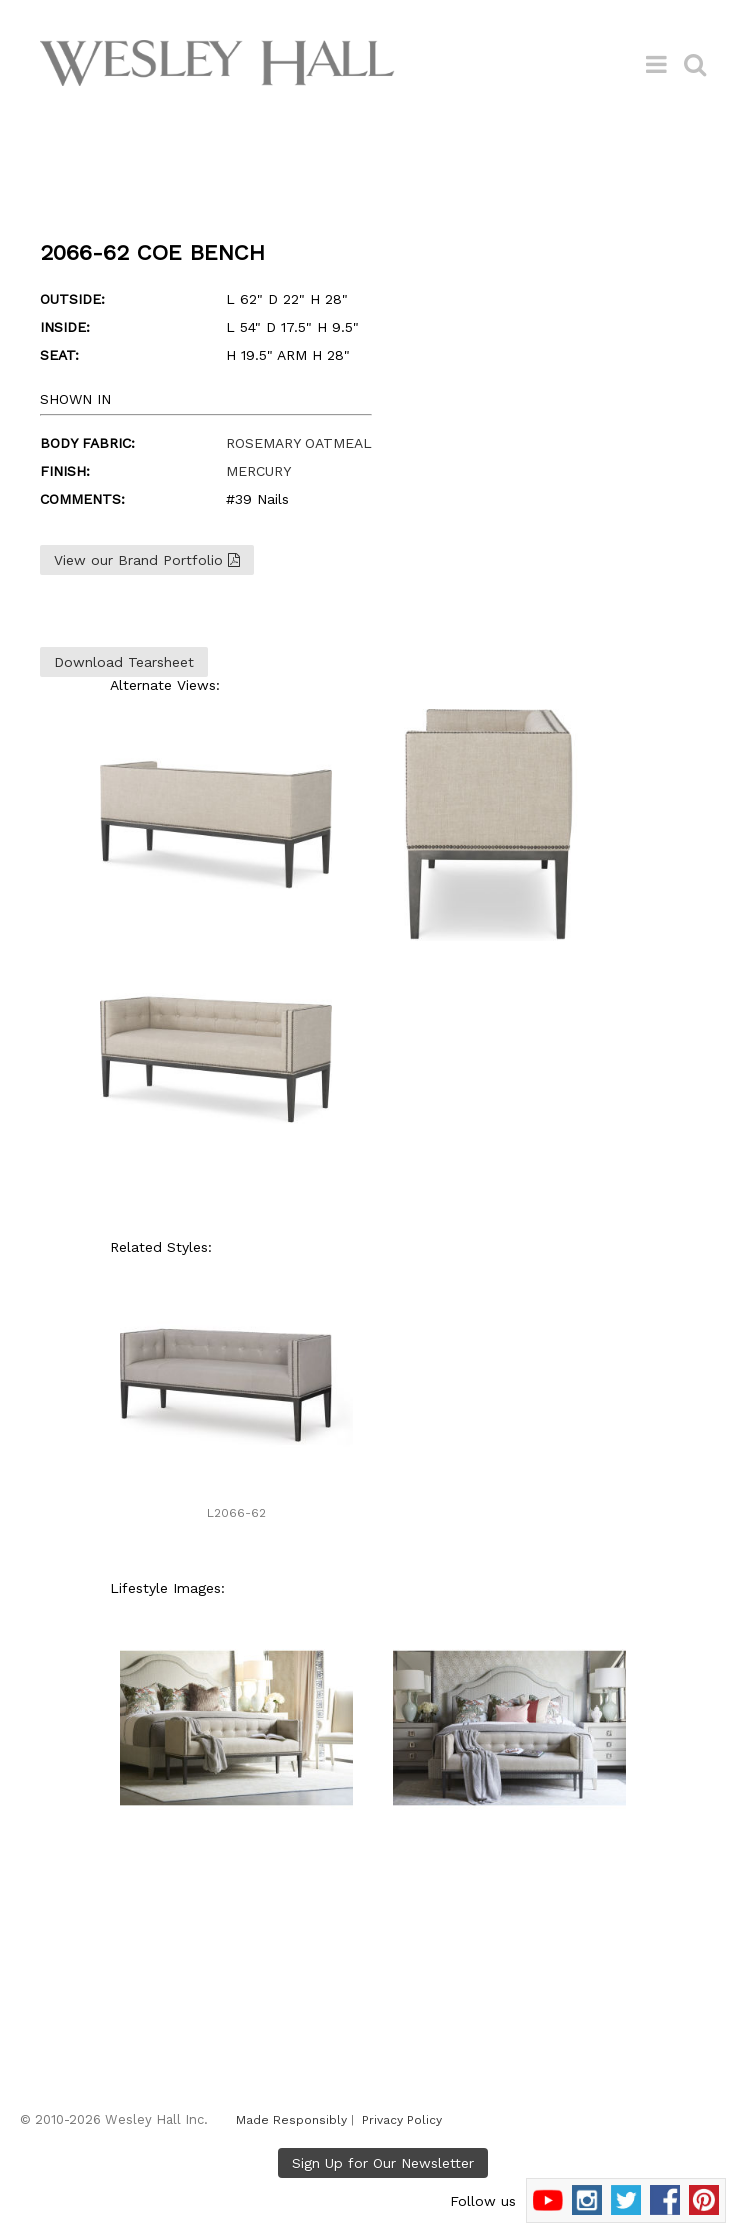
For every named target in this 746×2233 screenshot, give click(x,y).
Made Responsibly (291, 2120)
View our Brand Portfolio (147, 560)
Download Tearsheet (124, 662)
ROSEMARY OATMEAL (299, 443)
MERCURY (258, 471)
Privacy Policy (402, 2120)
